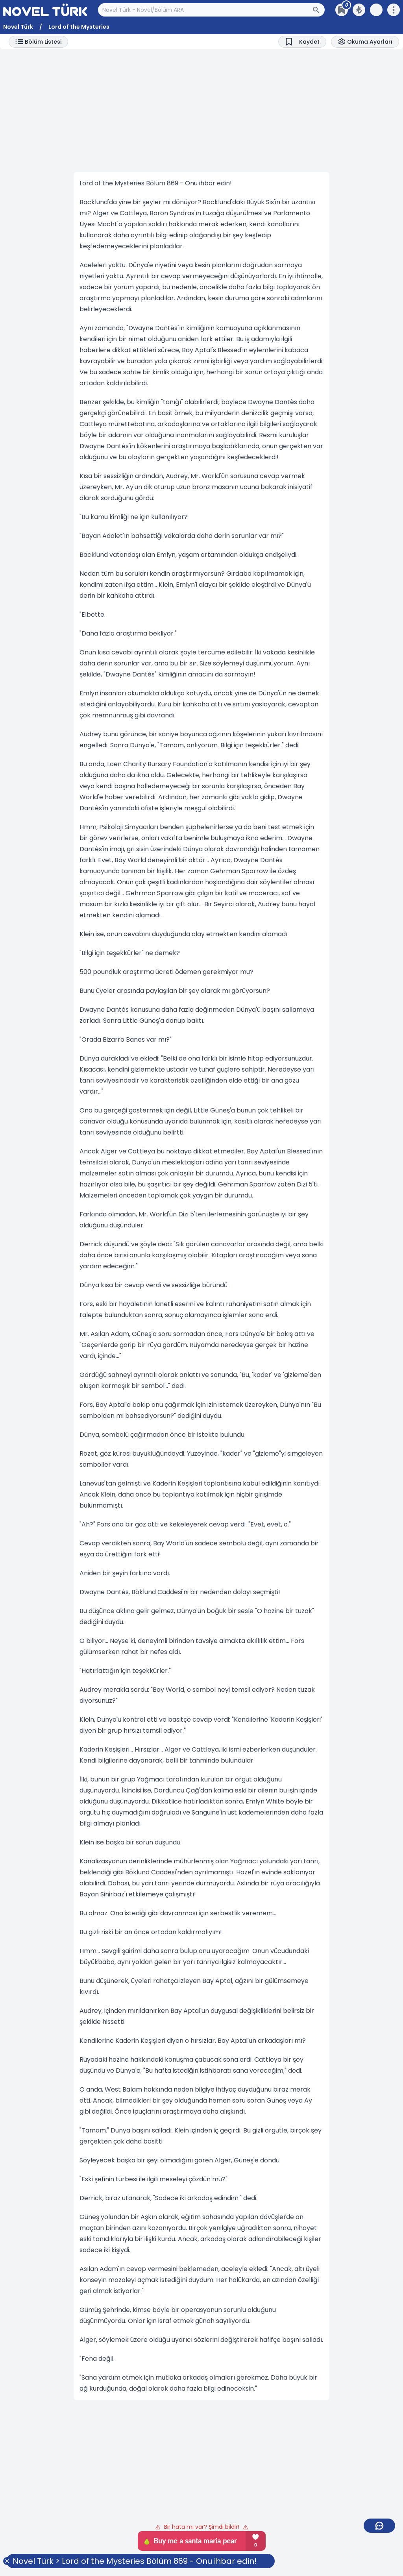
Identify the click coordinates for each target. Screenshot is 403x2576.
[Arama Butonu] (318, 10)
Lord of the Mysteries (78, 27)
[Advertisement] (201, 110)
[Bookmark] (302, 42)
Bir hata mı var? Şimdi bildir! (202, 2527)
